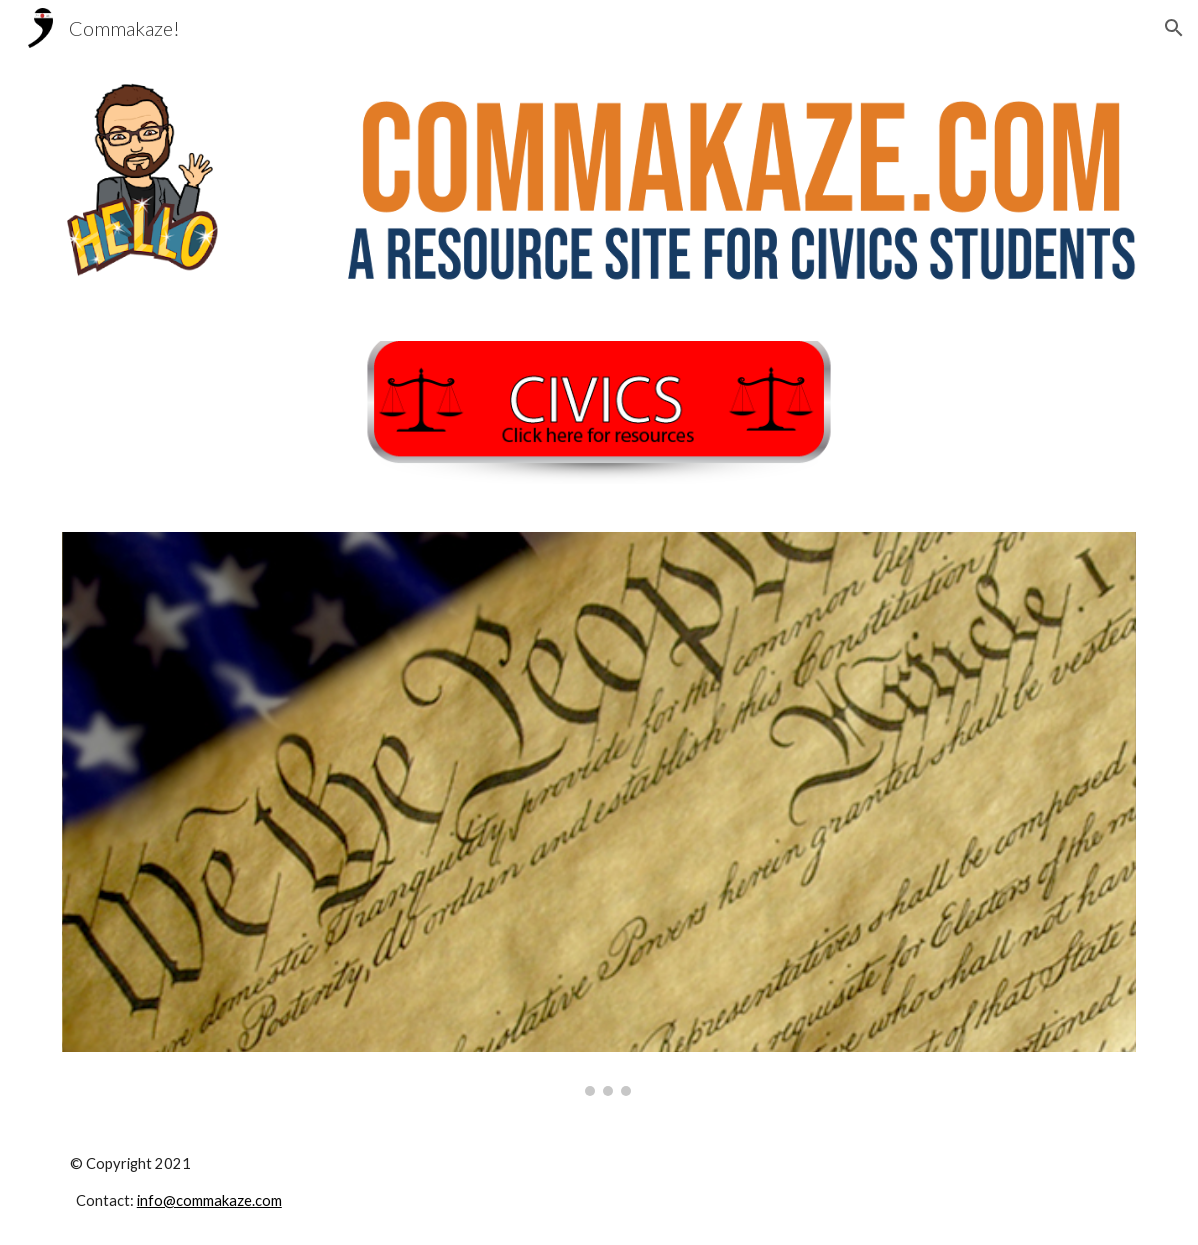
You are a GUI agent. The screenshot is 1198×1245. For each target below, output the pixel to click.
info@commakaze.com (209, 1200)
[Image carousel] (599, 814)
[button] (1174, 28)
